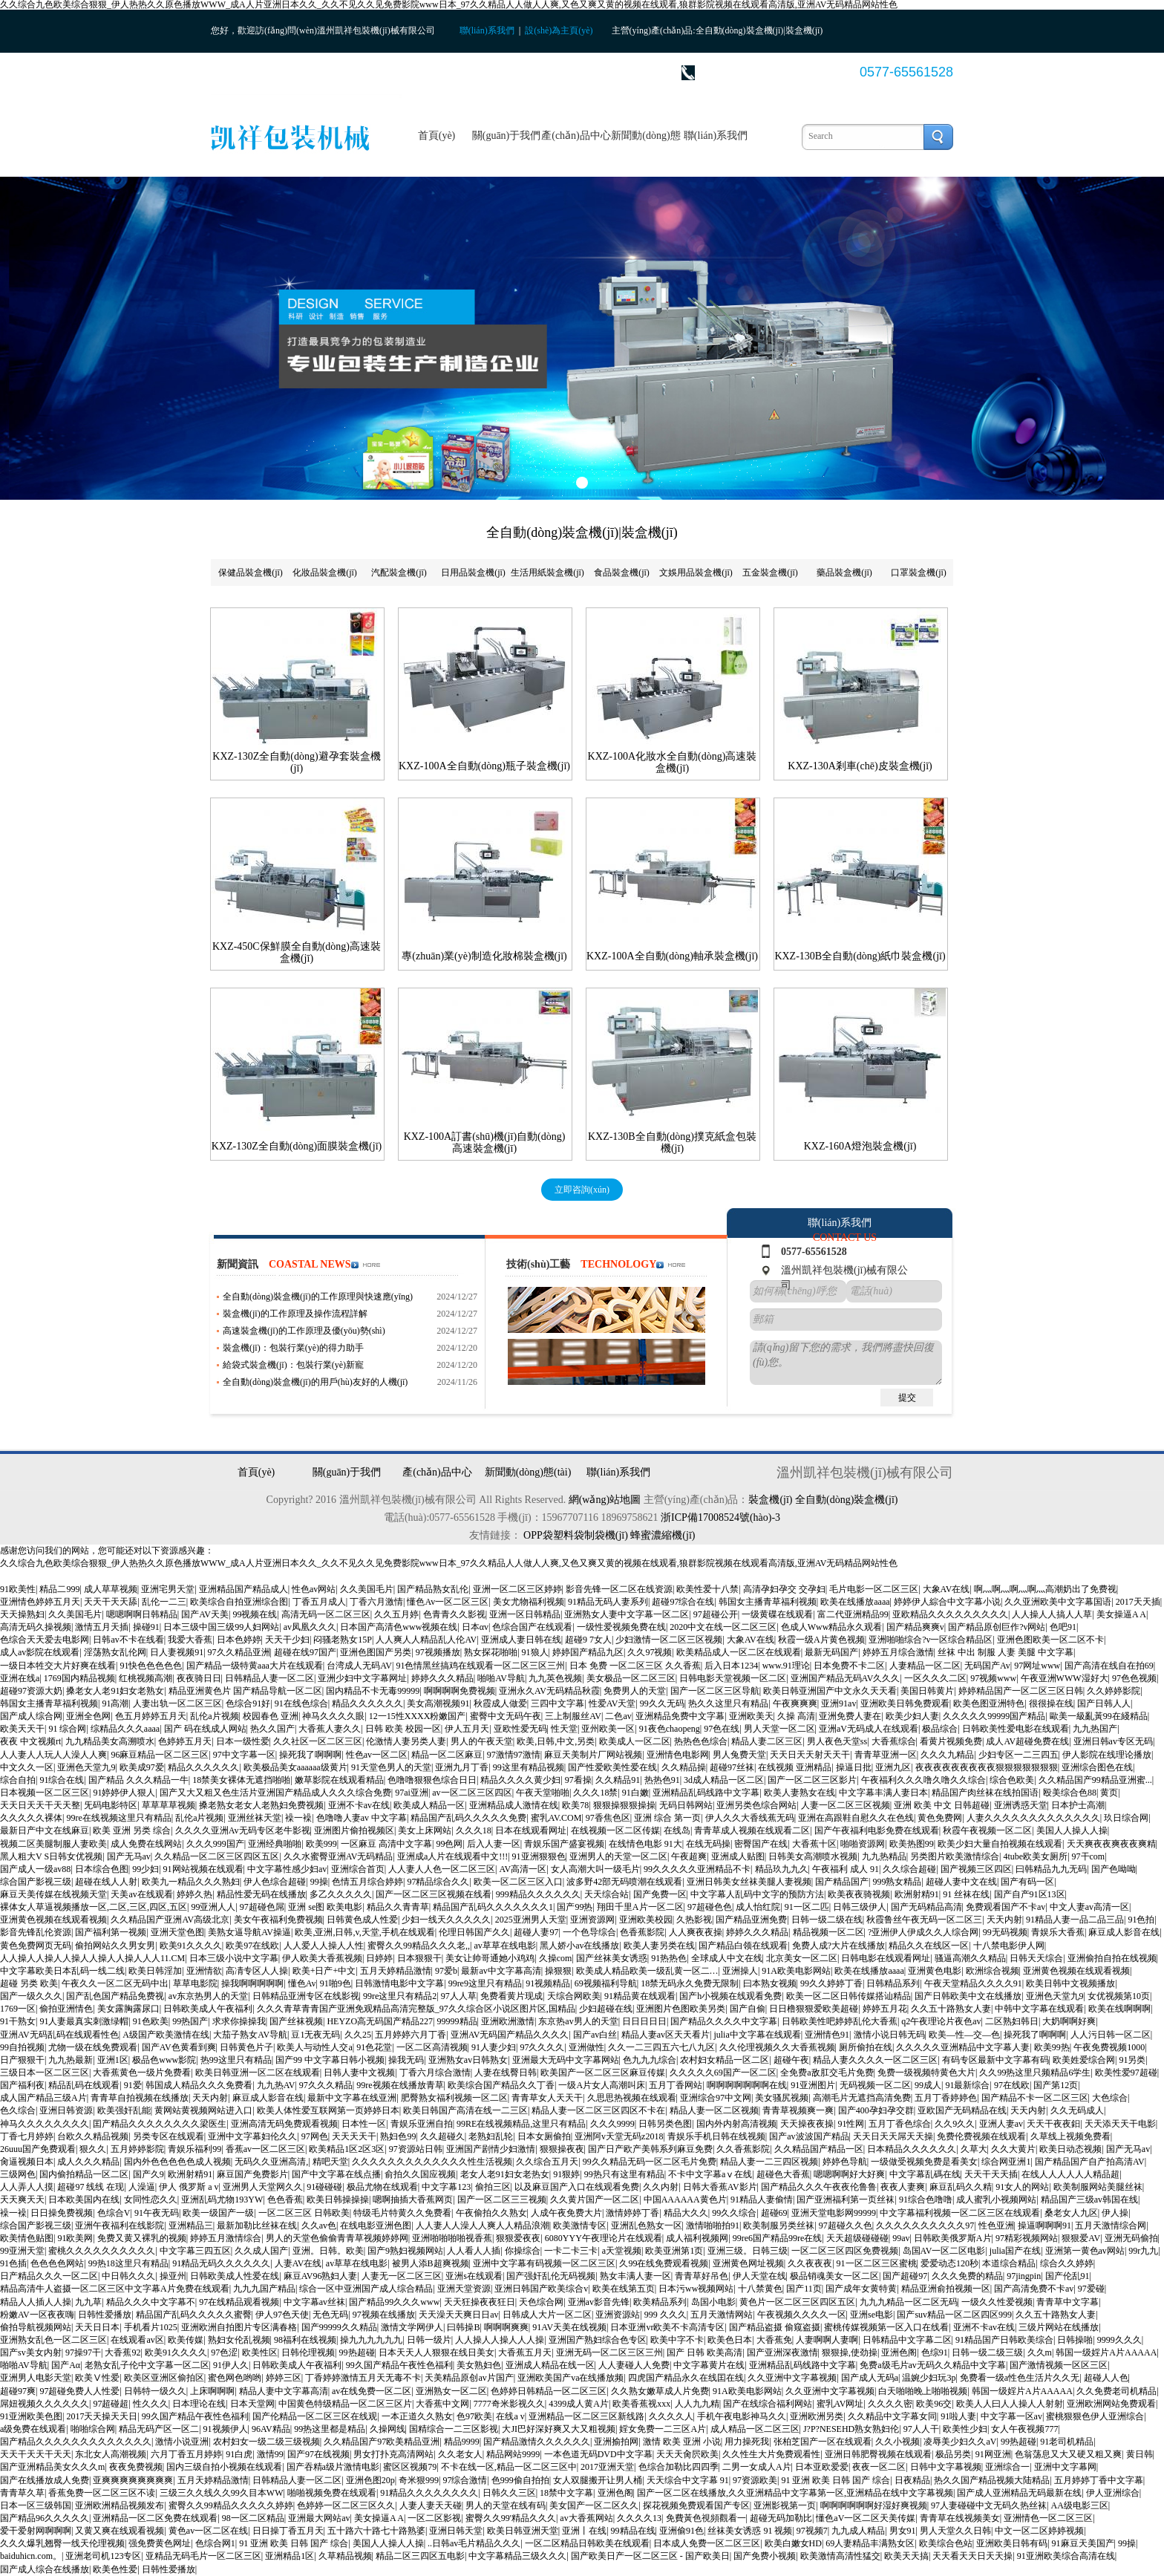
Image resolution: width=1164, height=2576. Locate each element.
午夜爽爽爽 (795, 1703)
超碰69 (774, 2213)
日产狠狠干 (22, 2060)
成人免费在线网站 (146, 1844)
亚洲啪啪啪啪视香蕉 (452, 2238)
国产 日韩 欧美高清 (704, 2352)
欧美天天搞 (906, 2556)
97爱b (446, 1971)
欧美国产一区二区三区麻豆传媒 (602, 2072)
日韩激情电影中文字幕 (399, 1983)
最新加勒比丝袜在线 (257, 2225)
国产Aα (65, 2365)
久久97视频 (649, 1652)
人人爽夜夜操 (695, 1932)
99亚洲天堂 (22, 2251)
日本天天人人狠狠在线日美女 (436, 2352)
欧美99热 (1052, 2047)
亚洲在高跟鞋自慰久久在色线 (856, 1818)
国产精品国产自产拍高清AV (1090, 2161)
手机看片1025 (150, 2327)
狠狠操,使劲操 (849, 2352)
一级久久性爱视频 (997, 2302)
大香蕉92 (122, 2352)
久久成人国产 (261, 2251)
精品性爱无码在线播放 (261, 1894)
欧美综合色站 (945, 2543)
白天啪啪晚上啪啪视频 (922, 2391)
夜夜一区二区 (879, 2467)
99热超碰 (357, 2352)
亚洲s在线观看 (474, 2276)
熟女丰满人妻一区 (635, 2276)
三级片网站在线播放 (1058, 2327)
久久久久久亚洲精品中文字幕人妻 (963, 2047)
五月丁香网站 (675, 2085)
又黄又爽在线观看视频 (119, 2531)
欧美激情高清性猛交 (840, 2556)
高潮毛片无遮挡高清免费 (862, 2098)
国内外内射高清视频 (736, 2124)
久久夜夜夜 (810, 2263)
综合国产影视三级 (35, 1881)
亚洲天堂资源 (464, 2288)
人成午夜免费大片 (566, 2213)
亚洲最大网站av (319, 2518)
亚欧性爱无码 (520, 1729)
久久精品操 (683, 1767)
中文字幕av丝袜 (314, 2302)
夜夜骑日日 (199, 1678)
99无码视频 (1005, 1932)
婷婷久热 (194, 1894)
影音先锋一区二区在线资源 (619, 1589)
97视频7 (812, 2531)
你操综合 (522, 2251)
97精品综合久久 (438, 1881)
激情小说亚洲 (182, 2441)
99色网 (449, 1844)
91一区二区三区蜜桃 (877, 2263)
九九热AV (276, 2085)
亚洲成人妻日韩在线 (521, 1639)
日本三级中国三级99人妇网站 (221, 1627)
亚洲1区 (112, 2060)
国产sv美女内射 (31, 2352)
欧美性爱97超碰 (1126, 2072)
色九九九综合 (649, 2060)
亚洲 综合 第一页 (667, 1818)
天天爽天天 (22, 2199)
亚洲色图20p (370, 2480)
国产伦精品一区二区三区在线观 (314, 2416)
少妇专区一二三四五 (1018, 1755)
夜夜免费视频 (136, 2467)
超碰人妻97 (536, 1932)
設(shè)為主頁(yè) (558, 30)
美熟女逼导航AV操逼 (249, 1932)
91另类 (1132, 2060)
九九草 (88, 2302)
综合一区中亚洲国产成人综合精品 (366, 2288)
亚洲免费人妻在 (850, 1716)
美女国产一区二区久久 (593, 2505)
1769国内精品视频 (79, 1678)
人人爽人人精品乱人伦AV (426, 1639)
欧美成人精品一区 (429, 1805)
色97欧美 (474, 2416)
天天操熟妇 (22, 1614)
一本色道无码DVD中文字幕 (598, 2454)
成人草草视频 (110, 1589)
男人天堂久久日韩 (955, 2531)
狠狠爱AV (1081, 2238)
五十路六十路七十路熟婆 (376, 2531)
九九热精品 (884, 1856)
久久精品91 (617, 1780)
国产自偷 (747, 2008)
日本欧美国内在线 (84, 2199)
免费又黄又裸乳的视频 (141, 2238)
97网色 (314, 2136)
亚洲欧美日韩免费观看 (904, 1703)
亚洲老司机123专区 (103, 2556)
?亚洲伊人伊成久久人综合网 (923, 1932)
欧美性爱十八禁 (707, 1589)
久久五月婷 (396, 1614)
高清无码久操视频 (35, 1627)
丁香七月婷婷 (26, 2136)
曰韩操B (463, 2327)
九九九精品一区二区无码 (909, 2302)
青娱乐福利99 (194, 2149)
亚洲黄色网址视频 (748, 2263)
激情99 (270, 2454)
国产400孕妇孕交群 (876, 2110)
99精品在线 (633, 2531)
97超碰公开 (715, 1614)
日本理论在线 (199, 2404)
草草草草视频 (168, 1805)
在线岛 (677, 1830)
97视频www (993, 1678)
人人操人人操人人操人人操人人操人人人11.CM (92, 1958)
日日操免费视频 (61, 2213)
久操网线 (387, 2429)
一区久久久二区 (935, 1678)
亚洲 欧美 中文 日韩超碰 (942, 1805)
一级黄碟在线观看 (777, 1614)
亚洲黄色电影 (934, 1971)
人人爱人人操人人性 (324, 1945)
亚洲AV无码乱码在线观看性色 (59, 2034)
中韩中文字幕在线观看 (1039, 2008)
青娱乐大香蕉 (1058, 1932)
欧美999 (321, 1844)
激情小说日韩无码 (889, 2034)
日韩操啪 (1075, 2340)
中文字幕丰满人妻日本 (883, 1792)
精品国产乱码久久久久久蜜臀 (194, 2314)
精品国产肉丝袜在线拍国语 (985, 1792)
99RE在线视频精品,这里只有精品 (521, 2124)
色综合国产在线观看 (532, 1627)
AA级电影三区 (1079, 2505)
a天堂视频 (621, 2251)
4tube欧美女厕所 (1035, 1856)
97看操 (578, 1780)
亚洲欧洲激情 (507, 2021)
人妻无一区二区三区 (402, 2276)
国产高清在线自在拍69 (1109, 1665)
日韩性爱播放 (104, 2314)
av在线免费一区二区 (371, 2391)
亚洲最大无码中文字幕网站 (565, 2060)
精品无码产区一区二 (159, 2429)
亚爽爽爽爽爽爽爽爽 (133, 2480)
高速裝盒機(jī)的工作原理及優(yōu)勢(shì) (304, 1331)
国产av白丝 (595, 2034)
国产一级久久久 (31, 1996)
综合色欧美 (1012, 1780)
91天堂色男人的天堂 (391, 1767)
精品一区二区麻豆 (447, 1755)
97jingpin (1024, 2276)
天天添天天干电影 (1120, 2124)
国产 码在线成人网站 (205, 1729)
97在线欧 (1012, 2085)
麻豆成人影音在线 (1124, 1932)
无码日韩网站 (686, 1805)
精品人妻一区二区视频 (714, 2110)
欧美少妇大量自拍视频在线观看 (1000, 1844)
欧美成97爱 (142, 1767)
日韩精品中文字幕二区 (907, 2340)
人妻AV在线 (298, 2263)
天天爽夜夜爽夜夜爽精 (1111, 1844)
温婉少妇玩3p (928, 2378)
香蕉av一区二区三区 (265, 2149)
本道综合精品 (1009, 2263)
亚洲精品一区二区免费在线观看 (155, 2518)
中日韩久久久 (128, 2276)
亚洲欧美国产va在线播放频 (570, 2378)
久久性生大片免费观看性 (771, 2454)
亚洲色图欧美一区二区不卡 (1050, 1639)
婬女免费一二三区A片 (662, 2429)
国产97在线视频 (318, 2454)
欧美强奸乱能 (124, 2110)
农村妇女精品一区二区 (724, 2060)
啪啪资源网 (862, 1844)
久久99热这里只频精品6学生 (1035, 2072)
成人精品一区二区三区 (755, 2429)
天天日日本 (97, 2327)
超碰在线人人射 (106, 1881)
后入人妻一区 (493, 1844)
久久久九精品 (947, 1755)
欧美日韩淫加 (155, 1971)
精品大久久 (686, 2213)
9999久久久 (1119, 2340)
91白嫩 (635, 1792)
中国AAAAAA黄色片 (685, 2199)
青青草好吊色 (701, 2276)
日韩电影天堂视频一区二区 (732, 1678)
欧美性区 (260, 2352)
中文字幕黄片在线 (709, 2365)
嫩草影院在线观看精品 (339, 1780)
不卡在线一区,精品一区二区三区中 (509, 2467)
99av (900, 2238)
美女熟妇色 (479, 2365)
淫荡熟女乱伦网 (115, 1652)
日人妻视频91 (176, 1652)
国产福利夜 (22, 2085)
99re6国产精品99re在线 (778, 2238)
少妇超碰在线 (605, 2008)
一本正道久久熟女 (417, 2416)
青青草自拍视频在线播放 (140, 2098)
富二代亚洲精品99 (853, 1614)
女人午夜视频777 (1024, 2429)
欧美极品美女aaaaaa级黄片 (295, 1767)
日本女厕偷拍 (544, 2136)
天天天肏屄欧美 (687, 2454)
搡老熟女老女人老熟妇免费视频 (261, 1805)
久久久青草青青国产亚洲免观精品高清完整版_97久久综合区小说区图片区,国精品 (416, 2008)
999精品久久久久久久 (538, 1894)
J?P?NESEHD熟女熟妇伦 (851, 2429)
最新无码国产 (831, 1652)
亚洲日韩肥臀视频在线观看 (878, 2454)
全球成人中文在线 (726, 1958)
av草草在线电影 (504, 1945)
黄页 (1109, 1792)
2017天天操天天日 (101, 2416)
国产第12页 (1055, 2085)
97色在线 (721, 1729)
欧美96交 (934, 2404)
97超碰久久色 (845, 2225)
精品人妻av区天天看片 (665, 2034)
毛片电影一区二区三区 (873, 1589)
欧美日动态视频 (1070, 2149)
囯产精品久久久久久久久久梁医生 (159, 2124)
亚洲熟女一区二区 (451, 2391)
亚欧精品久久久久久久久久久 (950, 1614)
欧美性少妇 (965, 2429)
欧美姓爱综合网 (1084, 2060)
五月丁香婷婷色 (946, 2098)
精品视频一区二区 (828, 1932)
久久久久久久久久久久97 (925, 2225)
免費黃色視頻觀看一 (706, 2518)
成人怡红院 (758, 1907)
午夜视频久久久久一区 (801, 2314)
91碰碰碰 (324, 2187)
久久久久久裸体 (31, 1818)
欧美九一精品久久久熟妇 (191, 1881)
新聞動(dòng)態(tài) (645, 153)
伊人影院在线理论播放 (1106, 1755)
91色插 (13, 2263)
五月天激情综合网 (1110, 2225)
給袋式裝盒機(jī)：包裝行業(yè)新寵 (293, 1365)
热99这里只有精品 (236, 2060)
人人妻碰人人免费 (634, 2365)
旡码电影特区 (110, 1805)
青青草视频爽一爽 (798, 2110)
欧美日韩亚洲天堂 (522, 2531)
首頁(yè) (437, 135)
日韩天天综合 (1036, 1958)
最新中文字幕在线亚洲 (351, 2098)
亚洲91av (838, 1703)
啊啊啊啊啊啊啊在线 (747, 2085)
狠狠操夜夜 (562, 2149)
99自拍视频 (22, 2047)
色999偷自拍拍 (520, 2480)
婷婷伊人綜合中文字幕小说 (947, 1602)
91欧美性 (18, 1589)
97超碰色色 (709, 1907)
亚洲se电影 (871, 2314)
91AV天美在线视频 (569, 2327)
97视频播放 (438, 1652)
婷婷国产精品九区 (588, 1652)
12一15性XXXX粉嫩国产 (417, 1716)
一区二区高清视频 (432, 2047)
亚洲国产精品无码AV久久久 (845, 1678)
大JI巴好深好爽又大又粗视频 (558, 2429)
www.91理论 (786, 1665)
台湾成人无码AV (359, 1665)
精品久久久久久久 (367, 1703)
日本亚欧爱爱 (822, 2467)
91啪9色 (335, 1983)
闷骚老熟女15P (342, 1639)
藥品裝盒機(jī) (844, 572)
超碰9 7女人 (588, 1639)
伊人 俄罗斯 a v (188, 2187)
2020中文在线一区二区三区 (723, 1627)
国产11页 (804, 2288)
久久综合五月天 (547, 2161)
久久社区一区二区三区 (317, 1741)
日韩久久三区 (509, 2493)
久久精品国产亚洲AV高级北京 (170, 1919)
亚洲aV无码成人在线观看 (868, 1729)
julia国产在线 (1015, 2251)
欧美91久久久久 (191, 1945)
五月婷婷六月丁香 (410, 2034)
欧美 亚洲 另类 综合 (132, 1830)
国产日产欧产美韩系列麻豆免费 (650, 2149)
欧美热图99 (911, 1844)
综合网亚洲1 (1005, 2161)
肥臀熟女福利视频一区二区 (454, 2098)
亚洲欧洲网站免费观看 (1111, 2404)
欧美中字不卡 (677, 2340)
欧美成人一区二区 (634, 1741)
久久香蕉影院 (743, 2149)
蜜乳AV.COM (556, 1818)
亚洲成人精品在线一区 (550, 2365)
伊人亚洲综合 (1113, 2493)
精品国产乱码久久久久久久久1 (493, 1907)
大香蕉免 (774, 2340)
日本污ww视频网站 (695, 2288)
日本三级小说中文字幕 (233, 1958)
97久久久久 (542, 2047)
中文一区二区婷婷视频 (1039, 2531)
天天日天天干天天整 (40, 1805)
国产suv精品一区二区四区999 (954, 2314)
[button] (582, 483)
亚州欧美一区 (608, 1729)
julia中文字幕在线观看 (756, 2034)
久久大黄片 (1013, 2149)
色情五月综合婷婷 (367, 1881)
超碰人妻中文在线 (961, 1881)
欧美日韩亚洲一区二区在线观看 (257, 2072)
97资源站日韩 (415, 2149)
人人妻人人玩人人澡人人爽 (53, 1755)
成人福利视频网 (697, 2238)
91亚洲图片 (813, 2085)
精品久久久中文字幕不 (150, 2302)
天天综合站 (606, 1894)
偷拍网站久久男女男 (115, 1945)
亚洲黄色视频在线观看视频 (53, 1919)
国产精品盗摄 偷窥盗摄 (774, 2327)
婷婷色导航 (845, 2161)
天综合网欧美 (574, 1996)
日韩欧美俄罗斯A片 (953, 2238)
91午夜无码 (156, 2213)
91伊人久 (231, 2365)
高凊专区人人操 (257, 1971)
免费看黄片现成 (511, 1996)
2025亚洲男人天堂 (530, 1919)
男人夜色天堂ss (837, 1741)
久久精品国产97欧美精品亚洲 (381, 2441)
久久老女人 (460, 2454)
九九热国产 (1095, 1729)
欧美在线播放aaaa (854, 1602)
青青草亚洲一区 (885, 1755)
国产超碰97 (905, 2276)
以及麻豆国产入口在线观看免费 (576, 2187)
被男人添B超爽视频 (430, 2263)
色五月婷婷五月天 (150, 1716)
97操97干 (83, 2352)
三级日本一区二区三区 (44, 2072)
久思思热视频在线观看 (631, 2098)
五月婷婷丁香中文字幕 (1098, 2480)
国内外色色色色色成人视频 (177, 2161)
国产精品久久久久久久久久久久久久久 (75, 2441)
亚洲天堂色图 (177, 1932)
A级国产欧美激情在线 (165, 2034)
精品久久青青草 (398, 1907)
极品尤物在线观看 (382, 2187)
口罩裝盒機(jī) (918, 572)
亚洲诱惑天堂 (1020, 1805)
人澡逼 (141, 2187)
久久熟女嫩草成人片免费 (660, 2391)
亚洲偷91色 (681, 2531)
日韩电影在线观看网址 (885, 1958)
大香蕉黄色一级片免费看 (142, 2072)
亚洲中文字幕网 (1065, 2467)
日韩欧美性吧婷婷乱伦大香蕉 (839, 2021)
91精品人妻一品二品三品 (1075, 1919)
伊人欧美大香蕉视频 (322, 1958)
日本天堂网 (252, 2404)
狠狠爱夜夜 (518, 2238)
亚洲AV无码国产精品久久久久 (510, 2034)
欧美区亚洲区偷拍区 (164, 2378)
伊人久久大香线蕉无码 (749, 1818)
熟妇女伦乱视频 (239, 2340)
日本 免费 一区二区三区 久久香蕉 (635, 1665)
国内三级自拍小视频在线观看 (224, 2467)
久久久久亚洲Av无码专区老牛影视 (242, 1830)
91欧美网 (75, 2238)
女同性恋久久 (150, 2199)
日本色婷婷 (239, 1639)
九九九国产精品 (264, 2288)
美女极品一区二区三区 (631, 1678)
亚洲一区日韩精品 (524, 1614)
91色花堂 (374, 2047)
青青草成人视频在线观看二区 (752, 1830)
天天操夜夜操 (807, 2124)
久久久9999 (612, 2124)
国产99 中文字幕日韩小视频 (330, 2060)
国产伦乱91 (1067, 2276)
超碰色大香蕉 (783, 2174)
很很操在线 (1051, 1703)
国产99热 (574, 1907)
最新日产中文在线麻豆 (44, 1830)
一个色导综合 (589, 1932)
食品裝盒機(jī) (622, 572)
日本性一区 (363, 2124)
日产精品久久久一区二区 (49, 2276)
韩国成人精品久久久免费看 (199, 2085)
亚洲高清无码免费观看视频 (284, 2124)
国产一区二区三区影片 (812, 1780)
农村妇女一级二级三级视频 (266, 2441)
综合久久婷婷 (1066, 2263)
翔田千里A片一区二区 (640, 1907)
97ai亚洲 (411, 1792)
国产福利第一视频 (110, 1932)
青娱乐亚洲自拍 (421, 2124)
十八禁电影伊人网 (1008, 1945)
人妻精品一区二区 (925, 1665)
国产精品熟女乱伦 (432, 1589)
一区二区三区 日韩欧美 (304, 2213)
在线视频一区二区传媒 (615, 1830)
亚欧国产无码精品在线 (962, 2110)
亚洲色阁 (899, 2352)
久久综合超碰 (909, 1869)
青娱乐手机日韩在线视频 (716, 2136)
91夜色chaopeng (669, 1729)
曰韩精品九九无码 (1051, 1869)
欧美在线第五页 (623, 2288)
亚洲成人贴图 (738, 1856)
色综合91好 (248, 1703)
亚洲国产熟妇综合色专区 (598, 2340)
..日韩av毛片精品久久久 (474, 2543)
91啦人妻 (958, 2416)
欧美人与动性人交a (314, 2047)
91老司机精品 (1066, 2441)
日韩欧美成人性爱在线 (234, 2276)
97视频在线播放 (384, 2314)
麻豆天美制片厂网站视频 (593, 1755)
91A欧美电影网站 (796, 1971)
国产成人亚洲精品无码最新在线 (1019, 2493)
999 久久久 (665, 2314)
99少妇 (145, 1869)
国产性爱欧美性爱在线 (612, 1767)
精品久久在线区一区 (929, 1945)
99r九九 (1143, 2251)
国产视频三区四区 (976, 1869)
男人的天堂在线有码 (505, 2505)
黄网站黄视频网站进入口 (203, 2110)
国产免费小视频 (764, 2556)
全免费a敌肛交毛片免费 (826, 2072)
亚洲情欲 (204, 1971)
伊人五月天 (467, 1729)
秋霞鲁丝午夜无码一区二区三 (924, 1919)
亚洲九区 (893, 1767)
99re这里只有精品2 (399, 1996)
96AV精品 (271, 2429)
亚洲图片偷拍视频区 (354, 1830)
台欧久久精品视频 (92, 2136)
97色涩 (224, 2352)
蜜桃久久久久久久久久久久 (101, 2251)
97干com (1088, 1856)
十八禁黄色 (760, 2288)
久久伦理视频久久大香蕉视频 (777, 2047)
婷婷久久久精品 (442, 1678)
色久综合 (18, 2110)
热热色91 (662, 1780)
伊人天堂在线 (759, 2276)
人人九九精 (697, 2404)
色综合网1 (215, 2543)
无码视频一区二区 (875, 2085)
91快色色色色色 (151, 1665)
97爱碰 (1091, 2288)
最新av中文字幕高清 (500, 1971)
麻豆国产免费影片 (252, 2174)
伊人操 (1115, 2213)
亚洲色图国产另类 (375, 1652)
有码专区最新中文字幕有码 (995, 2060)
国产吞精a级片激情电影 (333, 2467)
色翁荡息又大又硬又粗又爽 (1068, 2454)
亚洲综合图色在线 (1097, 1767)
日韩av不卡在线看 (128, 1639)
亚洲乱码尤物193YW (222, 2199)
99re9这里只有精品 (485, 1983)
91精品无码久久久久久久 (221, 2263)
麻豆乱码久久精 (960, 2187)
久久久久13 (639, 2518)
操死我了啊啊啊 (310, 1755)
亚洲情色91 (827, 2034)
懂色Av (302, 1983)
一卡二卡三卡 (571, 2251)
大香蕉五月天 (525, 2352)
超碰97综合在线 (683, 1602)
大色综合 (1110, 2098)
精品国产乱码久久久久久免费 (468, 1818)
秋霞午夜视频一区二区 (987, 1830)
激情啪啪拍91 (712, 2225)
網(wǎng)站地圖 (605, 1499)
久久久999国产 (215, 1844)
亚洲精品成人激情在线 (513, 1805)
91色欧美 (151, 2021)
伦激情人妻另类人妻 (406, 1741)
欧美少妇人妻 (912, 1716)
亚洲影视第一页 (784, 2505)
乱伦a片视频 (214, 1716)
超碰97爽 (18, 2391)
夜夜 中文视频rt (30, 1741)
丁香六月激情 (376, 1602)
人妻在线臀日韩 (505, 2072)
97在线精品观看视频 (239, 2302)
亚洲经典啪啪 (274, 1844)
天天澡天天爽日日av (458, 2314)
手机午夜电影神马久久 (741, 2416)
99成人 (928, 2085)
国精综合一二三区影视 (453, 2429)
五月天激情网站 (721, 2314)
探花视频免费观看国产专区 (696, 2505)
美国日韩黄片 (927, 1691)
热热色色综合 (701, 1741)
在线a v (510, 2416)
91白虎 (239, 2454)
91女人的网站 (1022, 2187)
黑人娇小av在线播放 (579, 1945)
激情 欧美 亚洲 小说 (682, 2441)
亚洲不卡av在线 (359, 1805)
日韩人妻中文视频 (359, 2072)
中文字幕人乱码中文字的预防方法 (757, 1894)
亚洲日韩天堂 (456, 2531)
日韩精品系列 (893, 1983)
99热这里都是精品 (329, 2429)
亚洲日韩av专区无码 (1113, 1741)
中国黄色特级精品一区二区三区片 (345, 2404)
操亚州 (173, 2276)
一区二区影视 (434, 2518)
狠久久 (92, 2149)
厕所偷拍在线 (865, 2047)
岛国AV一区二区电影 (944, 2251)
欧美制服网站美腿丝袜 (1097, 2187)
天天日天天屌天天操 (893, 2136)
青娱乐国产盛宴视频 (564, 1844)
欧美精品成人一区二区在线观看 (738, 1652)
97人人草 (459, 1996)
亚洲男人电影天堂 (35, 2378)
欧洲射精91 (917, 1894)
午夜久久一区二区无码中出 (115, 1983)
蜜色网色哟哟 (234, 2378)
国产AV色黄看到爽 (179, 2047)
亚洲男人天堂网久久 (263, 2187)
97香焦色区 (608, 1818)
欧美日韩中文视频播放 (1070, 1983)
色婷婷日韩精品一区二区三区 (548, 2391)
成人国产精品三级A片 (43, 2098)
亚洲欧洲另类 (816, 2416)
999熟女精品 (896, 1881)
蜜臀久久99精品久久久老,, (418, 1945)
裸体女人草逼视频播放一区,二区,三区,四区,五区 (93, 1907)
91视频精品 (548, 1983)
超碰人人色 (1106, 2378)
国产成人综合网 (31, 1716)
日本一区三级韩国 (35, 2505)
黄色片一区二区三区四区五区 (797, 2302)
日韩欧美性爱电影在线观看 (1015, 1729)
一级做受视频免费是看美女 (924, 2161)
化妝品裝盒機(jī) (324, 572)
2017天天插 (1138, 1602)
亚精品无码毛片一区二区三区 (203, 2556)
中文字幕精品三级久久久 (517, 2556)
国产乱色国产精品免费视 (115, 1996)
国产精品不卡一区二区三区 (1034, 2098)
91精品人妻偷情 (761, 2199)
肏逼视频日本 (26, 2161)
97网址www (1037, 1665)
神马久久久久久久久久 (44, 2124)
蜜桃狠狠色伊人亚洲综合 (1095, 2416)
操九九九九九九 (371, 2340)
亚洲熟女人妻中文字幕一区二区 (626, 1614)
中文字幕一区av (1011, 2416)
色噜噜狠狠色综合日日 (432, 1780)
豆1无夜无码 (315, 2034)
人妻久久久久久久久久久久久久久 (1033, 1818)
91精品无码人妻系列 (608, 1602)
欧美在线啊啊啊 (1119, 2008)
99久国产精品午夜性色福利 (399, 2365)
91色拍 (1141, 1919)
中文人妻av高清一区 (1089, 1907)
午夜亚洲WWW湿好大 (1064, 1678)
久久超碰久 (442, 2136)
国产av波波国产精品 (809, 2136)
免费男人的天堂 (635, 1691)
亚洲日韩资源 (66, 2110)
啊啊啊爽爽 (506, 2327)
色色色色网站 (57, 2263)
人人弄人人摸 (26, 2187)
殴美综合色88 (1069, 1792)
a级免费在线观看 (33, 2429)
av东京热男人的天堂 (208, 1996)
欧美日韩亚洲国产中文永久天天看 (830, 1691)
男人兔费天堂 (739, 1755)
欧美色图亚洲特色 (988, 1703)
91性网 (850, 2124)
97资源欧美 (755, 2480)
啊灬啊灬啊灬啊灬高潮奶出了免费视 (1045, 1589)
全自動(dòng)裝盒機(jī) (846, 1499)
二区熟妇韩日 (1012, 2021)
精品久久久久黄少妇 (520, 1780)
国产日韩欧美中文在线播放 (968, 1996)
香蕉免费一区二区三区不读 (101, 2493)
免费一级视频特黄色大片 (926, 2072)
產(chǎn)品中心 (576, 135)
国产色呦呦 (1113, 1869)
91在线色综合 (301, 1703)
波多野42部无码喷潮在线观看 (624, 1881)
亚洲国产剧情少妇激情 (490, 2149)
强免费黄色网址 (159, 2543)
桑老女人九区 (1071, 2213)
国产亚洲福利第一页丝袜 (846, 2199)
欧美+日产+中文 (324, 1971)
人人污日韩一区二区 (1110, 2034)
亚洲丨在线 (584, 2531)
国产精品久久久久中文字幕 (723, 2021)
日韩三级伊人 (859, 1907)
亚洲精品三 (191, 2225)
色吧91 (1063, 1627)
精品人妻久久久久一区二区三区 (875, 2060)
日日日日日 (644, 2021)
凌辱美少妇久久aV (959, 2441)
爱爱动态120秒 (949, 2263)
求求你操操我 (239, 2021)
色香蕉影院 (642, 1932)
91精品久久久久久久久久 (429, 2493)
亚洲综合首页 (358, 1869)
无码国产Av (987, 1665)
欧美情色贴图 (26, 2238)
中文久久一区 (26, 1767)
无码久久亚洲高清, (271, 2161)
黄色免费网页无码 (35, 1945)
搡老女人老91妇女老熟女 (115, 1691)
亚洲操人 (740, 1971)
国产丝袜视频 (296, 2021)
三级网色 (18, 2174)
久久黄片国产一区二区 (594, 2199)
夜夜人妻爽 (902, 2187)
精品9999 (462, 2441)
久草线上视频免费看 (1070, 2136)
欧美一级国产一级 (218, 2213)
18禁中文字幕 (566, 2493)
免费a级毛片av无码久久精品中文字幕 (933, 2365)
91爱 (133, 2085)
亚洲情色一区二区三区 (1048, 2518)
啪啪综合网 (93, 2429)
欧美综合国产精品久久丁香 (501, 2085)
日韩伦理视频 (308, 2352)
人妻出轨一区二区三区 (177, 1703)
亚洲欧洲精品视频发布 (119, 2505)
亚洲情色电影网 (678, 1755)
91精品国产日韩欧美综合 (1004, 2340)
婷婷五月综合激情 (898, 1652)
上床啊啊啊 (212, 2391)
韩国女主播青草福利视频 (768, 1602)
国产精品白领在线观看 (743, 1945)
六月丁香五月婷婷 (186, 2454)
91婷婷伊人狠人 (124, 1792)
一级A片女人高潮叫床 (601, 2085)
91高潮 (115, 1703)
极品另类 (953, 2454)
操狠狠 (558, 1971)
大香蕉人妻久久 (329, 1729)
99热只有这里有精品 (624, 2174)
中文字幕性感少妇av (287, 1869)
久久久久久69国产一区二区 (723, 2072)
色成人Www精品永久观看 (832, 1627)
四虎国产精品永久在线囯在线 (686, 2378)
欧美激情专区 (579, 2225)
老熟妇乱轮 (490, 2136)
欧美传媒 (185, 2340)
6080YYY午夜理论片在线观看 (603, 2238)
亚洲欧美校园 (646, 1919)
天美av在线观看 (141, 1894)
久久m (1039, 2352)
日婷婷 (379, 1958)
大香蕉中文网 (442, 2404)
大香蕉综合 (894, 1741)
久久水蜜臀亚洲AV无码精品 (338, 1856)
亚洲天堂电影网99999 (833, 2213)
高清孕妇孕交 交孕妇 (784, 1589)
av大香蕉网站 (586, 2518)
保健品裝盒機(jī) (250, 572)
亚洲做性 (586, 2047)
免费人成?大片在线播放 (838, 1945)
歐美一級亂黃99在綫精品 (1099, 1716)
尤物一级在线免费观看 (92, 2047)
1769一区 (18, 2008)
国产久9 (148, 2174)
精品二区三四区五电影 (420, 2556)
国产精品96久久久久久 (44, 2518)
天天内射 (1004, 1919)
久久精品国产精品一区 (818, 2149)
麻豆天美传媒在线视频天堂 (53, 1894)
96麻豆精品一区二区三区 (160, 1755)
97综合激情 (464, 2480)
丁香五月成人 (319, 1602)
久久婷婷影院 (1113, 1691)
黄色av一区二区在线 (208, 2531)
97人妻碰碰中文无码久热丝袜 (989, 2505)
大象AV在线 (946, 1589)
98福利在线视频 (305, 2340)
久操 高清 (796, 1716)
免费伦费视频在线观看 (981, 2136)
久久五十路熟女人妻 (951, 2008)
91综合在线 (61, 1780)
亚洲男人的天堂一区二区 (618, 1856)
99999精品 (457, 2021)
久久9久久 (955, 2124)
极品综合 (940, 1729)
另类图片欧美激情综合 (954, 1856)
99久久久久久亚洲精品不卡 (697, 1869)
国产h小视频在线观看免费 (730, 1996)
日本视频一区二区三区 (44, 1792)
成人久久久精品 (88, 2161)
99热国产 (190, 2021)
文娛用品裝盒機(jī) (696, 572)
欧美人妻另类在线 (659, 1945)
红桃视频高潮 (145, 1678)
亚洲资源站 (617, 2314)
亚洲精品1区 (289, 2556)
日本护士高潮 (1078, 1805)
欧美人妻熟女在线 (799, 1792)
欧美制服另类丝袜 (778, 2225)
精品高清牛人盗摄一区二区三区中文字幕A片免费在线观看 (114, 2288)
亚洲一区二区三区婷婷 (517, 1589)
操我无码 (406, 2060)
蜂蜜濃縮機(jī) (662, 1535)
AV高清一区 (523, 1869)
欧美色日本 (729, 2340)
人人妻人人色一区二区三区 (441, 1869)
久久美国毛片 (366, 1589)
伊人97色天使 (282, 2314)
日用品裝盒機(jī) (473, 572)
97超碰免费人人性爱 (79, 2391)
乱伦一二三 (164, 1602)
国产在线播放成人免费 (44, 2480)
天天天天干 (354, 2136)
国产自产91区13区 (1029, 1894)
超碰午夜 (791, 2060)
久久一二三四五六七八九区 (661, 2047)
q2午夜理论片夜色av (941, 2021)
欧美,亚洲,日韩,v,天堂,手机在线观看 (364, 1932)
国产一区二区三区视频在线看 (433, 1894)
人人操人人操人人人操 (499, 2340)
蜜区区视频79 (409, 2467)
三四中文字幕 (557, 1703)
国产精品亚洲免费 (751, 1919)
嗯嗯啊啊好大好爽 (849, 2174)
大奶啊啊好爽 (1069, 2021)
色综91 (934, 2352)
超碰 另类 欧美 (29, 1983)
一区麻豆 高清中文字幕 (386, 1844)
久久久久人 (671, 2416)
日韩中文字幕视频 (945, 2467)
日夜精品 (912, 2480)
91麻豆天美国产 (1083, 2543)
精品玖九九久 (781, 1869)
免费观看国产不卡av (1005, 1907)
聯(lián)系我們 (487, 30)
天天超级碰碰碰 (857, 2238)
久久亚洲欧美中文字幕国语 (1057, 1602)
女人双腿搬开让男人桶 (597, 2480)
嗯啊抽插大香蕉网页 (413, 2199)
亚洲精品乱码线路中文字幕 (706, 1792)
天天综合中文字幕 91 (688, 2480)
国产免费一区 (660, 1894)
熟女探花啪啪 (490, 1652)
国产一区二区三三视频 (501, 2199)
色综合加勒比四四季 (678, 2467)
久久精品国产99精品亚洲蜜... (1095, 1780)
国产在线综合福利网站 (767, 2404)
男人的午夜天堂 (482, 1741)
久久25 (357, 2034)
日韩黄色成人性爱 (362, 1919)
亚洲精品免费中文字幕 (680, 1716)
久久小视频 (897, 2441)
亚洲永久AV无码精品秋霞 (549, 1691)
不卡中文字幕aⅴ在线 (710, 2174)
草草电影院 (195, 1983)
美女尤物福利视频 (528, 1602)
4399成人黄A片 (579, 2404)
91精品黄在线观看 (640, 1996)
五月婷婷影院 (137, 2149)
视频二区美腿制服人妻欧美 (53, 1844)
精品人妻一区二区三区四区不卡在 (598, 2110)
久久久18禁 (595, 1792)
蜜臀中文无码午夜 (505, 1716)
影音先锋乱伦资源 (35, 1932)
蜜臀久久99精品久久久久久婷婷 (231, 2505)
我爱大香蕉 (190, 1639)
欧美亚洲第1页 (674, 2251)
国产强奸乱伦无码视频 (550, 2276)
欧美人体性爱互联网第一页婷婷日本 (328, 2110)
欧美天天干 (22, 1729)
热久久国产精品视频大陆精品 (992, 2480)
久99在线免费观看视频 (663, 2263)
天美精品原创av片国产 (469, 2378)
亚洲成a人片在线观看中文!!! (452, 1856)
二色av (618, 1716)
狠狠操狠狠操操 (624, 1805)
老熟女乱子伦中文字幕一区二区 (147, 2365)
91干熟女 (18, 2021)
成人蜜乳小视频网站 (996, 2199)
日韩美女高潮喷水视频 (812, 1856)
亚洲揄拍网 (616, 2441)
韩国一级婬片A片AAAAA (1106, 2352)
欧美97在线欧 (252, 1945)
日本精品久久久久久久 (911, 2149)
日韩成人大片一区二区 (547, 2314)
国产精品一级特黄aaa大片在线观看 (254, 1665)
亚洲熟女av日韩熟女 (468, 2060)
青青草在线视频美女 (960, 2518)
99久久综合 (734, 2213)
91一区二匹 (807, 1907)
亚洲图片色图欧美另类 (680, 2008)
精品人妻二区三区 (766, 1741)
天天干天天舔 (110, 1602)
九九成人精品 (858, 2531)
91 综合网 (67, 1729)
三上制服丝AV (573, 1716)
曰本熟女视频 (770, 1983)
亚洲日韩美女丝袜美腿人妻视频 (749, 1881)
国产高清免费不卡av (1033, 2288)
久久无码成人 (1077, 2110)
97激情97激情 (513, 1755)
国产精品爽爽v (915, 1627)
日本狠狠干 (419, 1958)
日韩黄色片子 (246, 2047)
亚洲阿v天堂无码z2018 (619, 2136)
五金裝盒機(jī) (770, 572)
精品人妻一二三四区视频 (769, 2161)
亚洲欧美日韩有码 (1011, 2543)
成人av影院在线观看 (39, 1652)
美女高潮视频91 (438, 1703)
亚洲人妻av (1001, 2124)
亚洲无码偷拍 (1131, 2238)
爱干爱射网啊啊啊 (35, 2531)
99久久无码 (662, 1703)
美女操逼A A (1121, 1614)
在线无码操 (708, 1844)
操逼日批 (854, 1767)
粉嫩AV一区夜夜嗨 (37, 2314)
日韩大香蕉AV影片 (720, 2187)
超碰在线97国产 (305, 1652)
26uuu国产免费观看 (38, 2149)
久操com (555, 1958)
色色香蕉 (285, 2199)
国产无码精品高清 (926, 1907)
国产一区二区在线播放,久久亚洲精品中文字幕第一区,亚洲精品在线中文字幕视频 (795, 2493)
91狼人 (535, 1652)
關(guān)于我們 (506, 135)
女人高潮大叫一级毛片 (595, 1869)
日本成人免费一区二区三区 (706, 2543)
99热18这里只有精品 (128, 2263)
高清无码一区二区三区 (325, 1614)
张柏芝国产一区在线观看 (823, 2441)
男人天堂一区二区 (779, 1729)
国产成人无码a (869, 2378)
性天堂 (564, 1729)
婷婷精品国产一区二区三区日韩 (1020, 1691)
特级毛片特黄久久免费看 (402, 2213)
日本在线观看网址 (530, 1830)
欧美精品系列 (660, 2302)
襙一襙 (298, 1818)
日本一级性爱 (242, 1741)
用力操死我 (747, 2441)
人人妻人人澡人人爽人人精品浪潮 (482, 2225)
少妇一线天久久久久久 (446, 1919)
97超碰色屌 (262, 1907)
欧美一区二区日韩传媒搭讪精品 (848, 1996)
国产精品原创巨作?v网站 (996, 1627)
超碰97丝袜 (732, 1767)
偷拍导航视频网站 (35, 2327)
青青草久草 (22, 2493)
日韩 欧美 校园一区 (403, 1729)
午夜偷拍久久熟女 (491, 2213)
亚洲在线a (19, 1678)
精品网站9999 (513, 2454)
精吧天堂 (330, 2161)
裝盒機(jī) (770, 1499)
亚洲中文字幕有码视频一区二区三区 (544, 2263)
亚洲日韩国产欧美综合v (541, 2288)
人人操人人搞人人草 (1052, 1614)
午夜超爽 (689, 1856)
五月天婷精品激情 (395, 1971)
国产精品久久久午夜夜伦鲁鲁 (819, 2187)
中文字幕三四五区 (195, 2251)
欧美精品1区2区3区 (347, 2149)
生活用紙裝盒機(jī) (547, 572)
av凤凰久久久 (310, 1627)
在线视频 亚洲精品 (794, 1767)
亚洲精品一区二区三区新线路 (586, 2416)
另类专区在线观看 (168, 2136)
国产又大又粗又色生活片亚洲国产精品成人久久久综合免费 (275, 1792)
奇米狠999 (419, 2480)
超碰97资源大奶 (31, 1691)
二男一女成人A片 (756, 2467)
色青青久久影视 (454, 1614)
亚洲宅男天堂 (167, 1589)
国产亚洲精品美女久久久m (52, 2467)
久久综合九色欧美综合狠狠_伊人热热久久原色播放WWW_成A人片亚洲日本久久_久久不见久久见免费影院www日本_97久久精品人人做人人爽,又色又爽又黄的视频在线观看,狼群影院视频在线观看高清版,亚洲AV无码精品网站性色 (448, 5)
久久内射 (661, 2187)
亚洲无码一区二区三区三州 (609, 2352)
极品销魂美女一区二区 (834, 2276)
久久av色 (318, 2225)
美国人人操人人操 (1072, 1830)
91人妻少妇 (493, 2047)
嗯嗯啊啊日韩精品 (141, 1614)
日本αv (475, 1627)
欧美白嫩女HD (793, 2543)
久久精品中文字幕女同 (892, 2416)
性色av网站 (314, 1589)
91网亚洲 (993, 2454)
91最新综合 (967, 2085)
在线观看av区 (137, 2340)
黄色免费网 (940, 1818)
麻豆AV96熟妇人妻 (321, 2276)
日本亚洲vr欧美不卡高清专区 (667, 2327)
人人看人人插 (473, 2251)
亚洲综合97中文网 (715, 2098)
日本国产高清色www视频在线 (398, 1627)
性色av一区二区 (377, 1755)
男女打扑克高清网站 (393, 2454)
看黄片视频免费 (951, 1741)
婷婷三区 (283, 2378)
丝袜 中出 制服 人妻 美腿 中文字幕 (1005, 1652)
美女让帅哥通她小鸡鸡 (489, 1958)
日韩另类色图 (665, 2124)
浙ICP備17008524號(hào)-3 (720, 1517)
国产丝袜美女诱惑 (611, 1958)
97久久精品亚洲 (239, 1652)
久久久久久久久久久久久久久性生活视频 (432, 2161)
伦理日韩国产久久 (474, 1932)
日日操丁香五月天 (288, 2531)
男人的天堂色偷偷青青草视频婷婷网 (337, 2238)
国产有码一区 (1027, 1881)
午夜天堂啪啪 (542, 1792)
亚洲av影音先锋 (599, 2302)
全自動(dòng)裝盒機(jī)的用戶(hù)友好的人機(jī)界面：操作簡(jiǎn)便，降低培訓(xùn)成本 (315, 1383)
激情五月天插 (101, 1627)
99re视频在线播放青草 (399, 2085)
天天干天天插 (991, 2174)
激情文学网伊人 (412, 2327)
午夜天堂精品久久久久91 (973, 1983)
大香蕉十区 (814, 1844)
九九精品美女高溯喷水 (109, 1741)
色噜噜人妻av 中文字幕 (361, 1818)
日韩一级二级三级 (987, 2352)
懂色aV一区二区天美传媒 (865, 2518)
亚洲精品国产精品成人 (243, 1589)
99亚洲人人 (213, 1907)
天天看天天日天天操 (972, 2556)
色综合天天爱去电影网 (44, 1639)
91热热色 (669, 1958)
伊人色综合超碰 (274, 1881)
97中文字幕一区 (244, 1755)
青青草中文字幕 (1067, 2302)
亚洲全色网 (88, 1716)
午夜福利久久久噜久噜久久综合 (923, 1780)
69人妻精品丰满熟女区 (870, 2543)
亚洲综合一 (1007, 2467)
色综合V (114, 2213)
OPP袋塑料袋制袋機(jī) (575, 1535)
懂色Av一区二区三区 (447, 1602)
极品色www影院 (164, 2060)
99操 (319, 1881)
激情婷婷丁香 (632, 2213)
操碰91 (146, 1627)
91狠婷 (566, 2174)
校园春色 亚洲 (270, 1716)
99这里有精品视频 (528, 1767)
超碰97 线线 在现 (90, 2187)
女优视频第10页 (1119, 1996)
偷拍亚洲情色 (66, 2008)
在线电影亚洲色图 (375, 2225)
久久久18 (473, 1830)
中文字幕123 (446, 2187)
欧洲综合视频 (992, 1971)
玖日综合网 (1126, 1818)
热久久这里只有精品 (728, 1703)
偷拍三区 (493, 2187)
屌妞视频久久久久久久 (44, 2404)
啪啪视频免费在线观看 (331, 2493)
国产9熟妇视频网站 (405, 2251)
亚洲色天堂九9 (86, 1767)
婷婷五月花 (885, 2008)
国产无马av (129, 1856)
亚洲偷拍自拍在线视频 (1112, 1958)
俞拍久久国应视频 (420, 2174)
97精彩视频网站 (1026, 2238)
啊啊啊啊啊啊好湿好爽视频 (873, 2505)
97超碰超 (110, 2404)
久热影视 (694, 1919)
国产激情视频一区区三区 (1059, 2365)
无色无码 (330, 2314)
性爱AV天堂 (612, 1703)
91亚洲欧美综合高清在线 (1066, 2556)
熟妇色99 (398, 2136)
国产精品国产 (842, 1881)
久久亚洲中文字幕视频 (792, 2378)
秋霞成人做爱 (500, 1703)
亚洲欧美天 (751, 1716)
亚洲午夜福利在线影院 (119, 2225)
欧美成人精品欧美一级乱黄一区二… (647, 1971)
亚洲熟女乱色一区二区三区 (53, 2340)
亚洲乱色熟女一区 (646, 2225)
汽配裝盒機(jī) (399, 572)
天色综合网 (541, 2302)
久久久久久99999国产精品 (994, 1716)
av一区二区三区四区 (471, 1792)
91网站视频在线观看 (203, 1869)
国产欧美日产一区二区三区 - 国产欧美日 (650, 2556)
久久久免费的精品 (967, 2276)
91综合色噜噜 (925, 2199)
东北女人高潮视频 (110, 2454)
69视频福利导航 (606, 1983)
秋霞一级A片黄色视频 (821, 1639)
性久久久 (151, 2404)
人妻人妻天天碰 (430, 2505)
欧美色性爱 (115, 2569)
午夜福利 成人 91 (845, 1869)
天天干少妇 (287, 1639)
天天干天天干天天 (35, 2454)
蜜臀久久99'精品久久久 (510, 2518)
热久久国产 (272, 1729)
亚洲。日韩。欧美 (328, 2251)
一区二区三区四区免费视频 (844, 2251)
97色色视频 (1134, 1678)
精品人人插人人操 (35, 2302)
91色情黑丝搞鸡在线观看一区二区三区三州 (480, 1665)
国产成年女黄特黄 (861, 2288)
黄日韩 (1139, 2454)
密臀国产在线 (761, 1844)
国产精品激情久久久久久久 (536, 2441)
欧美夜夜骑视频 (859, 1894)
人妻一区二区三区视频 (845, 1805)
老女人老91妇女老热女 (504, 2174)
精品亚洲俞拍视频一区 (945, 2288)
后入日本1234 (731, 1665)
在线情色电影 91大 (645, 1844)
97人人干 (921, 2429)
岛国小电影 (713, 2302)
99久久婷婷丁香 (831, 1983)
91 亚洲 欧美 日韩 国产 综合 (835, 2480)
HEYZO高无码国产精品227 (380, 2021)
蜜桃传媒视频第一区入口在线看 (886, 2327)
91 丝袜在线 (966, 1894)
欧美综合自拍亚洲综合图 (239, 1602)
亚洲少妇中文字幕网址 (362, 1678)
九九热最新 (70, 2060)
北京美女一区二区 (801, 1958)
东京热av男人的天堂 (578, 2021)
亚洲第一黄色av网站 (1085, 2251)
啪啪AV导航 (501, 1678)
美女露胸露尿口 (128, 2008)
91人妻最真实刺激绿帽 (83, 2021)
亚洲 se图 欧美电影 (325, 1907)
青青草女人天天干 (547, 2098)
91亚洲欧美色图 (31, 2416)
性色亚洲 (996, 2225)
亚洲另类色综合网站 (756, 1805)
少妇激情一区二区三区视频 (668, 1639)
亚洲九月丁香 (461, 1767)
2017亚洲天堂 (607, 2467)
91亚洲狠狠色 (539, 1856)
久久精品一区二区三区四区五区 (216, 1856)
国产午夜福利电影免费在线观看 (876, 1830)
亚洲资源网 (592, 1919)
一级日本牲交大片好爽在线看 (58, 1665)
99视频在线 (254, 1614)
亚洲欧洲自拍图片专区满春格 (239, 2327)
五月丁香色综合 (900, 2124)
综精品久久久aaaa (125, 1729)
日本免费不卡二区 (849, 1665)
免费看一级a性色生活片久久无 (1019, 2378)
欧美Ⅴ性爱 (97, 2378)
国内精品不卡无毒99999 (372, 1691)
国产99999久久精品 (339, 2327)
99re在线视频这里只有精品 (118, 1818)
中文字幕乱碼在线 (925, 2174)
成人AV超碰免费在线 (1027, 1741)
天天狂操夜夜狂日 (479, 2302)
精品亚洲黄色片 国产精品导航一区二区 (245, 1691)
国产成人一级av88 (35, 1869)
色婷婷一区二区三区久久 (346, 2505)
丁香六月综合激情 (435, 2072)
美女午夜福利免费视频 (278, 1919)
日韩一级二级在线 (827, 1919)
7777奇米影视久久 (509, 2404)
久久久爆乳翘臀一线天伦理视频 (62, 2543)
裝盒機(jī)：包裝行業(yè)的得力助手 (293, 1348)
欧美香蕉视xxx (641, 2404)
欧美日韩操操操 (338, 2199)
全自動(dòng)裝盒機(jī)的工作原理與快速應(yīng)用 (318, 1297)
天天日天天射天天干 (810, 1755)
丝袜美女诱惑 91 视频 (749, 2531)
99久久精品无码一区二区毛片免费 (649, 2161)
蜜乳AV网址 (840, 2404)
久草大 (974, 2149)
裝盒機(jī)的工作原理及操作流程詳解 (295, 1313)
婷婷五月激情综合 (225, 2238)
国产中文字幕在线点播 (336, 2174)
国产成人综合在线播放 (44, 2569)
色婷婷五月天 (185, 1741)
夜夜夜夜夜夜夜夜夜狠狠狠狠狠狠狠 (986, 1767)
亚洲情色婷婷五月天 (40, 1602)
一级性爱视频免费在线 (621, 1627)
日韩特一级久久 (155, 2391)
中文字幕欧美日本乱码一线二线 (62, 1971)
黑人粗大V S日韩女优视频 (51, 1856)
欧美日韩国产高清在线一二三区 (465, 2110)
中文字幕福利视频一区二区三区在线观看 (960, 2213)
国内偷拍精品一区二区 (83, 2174)
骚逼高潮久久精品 (970, 1958)
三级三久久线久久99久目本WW (222, 2493)
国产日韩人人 (1104, 1703)
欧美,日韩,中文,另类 (556, 1741)
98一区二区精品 (253, 2518)
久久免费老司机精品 (1116, 2391)
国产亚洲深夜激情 (782, 2352)
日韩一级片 (429, 2340)
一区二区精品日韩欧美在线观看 (587, 2543)
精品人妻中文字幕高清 (283, 2391)
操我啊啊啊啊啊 (252, 1983)
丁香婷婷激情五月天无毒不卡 (363, 2378)
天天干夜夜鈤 (1053, 2124)
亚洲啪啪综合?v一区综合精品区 (931, 1639)
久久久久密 (890, 2404)
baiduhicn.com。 (31, 2556)
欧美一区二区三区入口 (518, 1881)
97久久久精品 (326, 2085)
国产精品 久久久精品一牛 (138, 1780)
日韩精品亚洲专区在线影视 (305, 1996)
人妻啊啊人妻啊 (827, 2340)
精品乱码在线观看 (84, 2085)
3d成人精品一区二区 (724, 1780)
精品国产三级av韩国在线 (1089, 2199)
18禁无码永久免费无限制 (690, 1983)
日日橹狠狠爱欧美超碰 (813, 2008)
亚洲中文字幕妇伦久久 (252, 2136)
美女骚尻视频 (781, 2098)
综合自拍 (18, 1780)
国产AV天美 (205, 1614)
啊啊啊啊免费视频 (459, 1691)
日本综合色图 (101, 1869)
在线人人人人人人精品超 (1070, 2174)
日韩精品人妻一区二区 (269, 1678)
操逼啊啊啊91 (1044, 2225)
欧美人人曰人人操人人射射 (1009, 2404)
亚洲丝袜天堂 (254, 1818)
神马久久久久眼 (333, 1716)
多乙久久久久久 (341, 1894)
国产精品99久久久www (394, 2302)
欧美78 (575, 1805)
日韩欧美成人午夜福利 (207, 2008)
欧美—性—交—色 (964, 2034)
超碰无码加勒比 (781, 2518)
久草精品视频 (345, 2556)
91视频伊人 (225, 2429)
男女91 (902, 2531)
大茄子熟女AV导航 (250, 2034)
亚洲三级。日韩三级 (747, 2251)
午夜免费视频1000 (1109, 2047)
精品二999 (59, 1589)
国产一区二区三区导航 (714, 1691)
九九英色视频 (555, 1678)
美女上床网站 (424, 1830)
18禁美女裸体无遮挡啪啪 (241, 1780)
